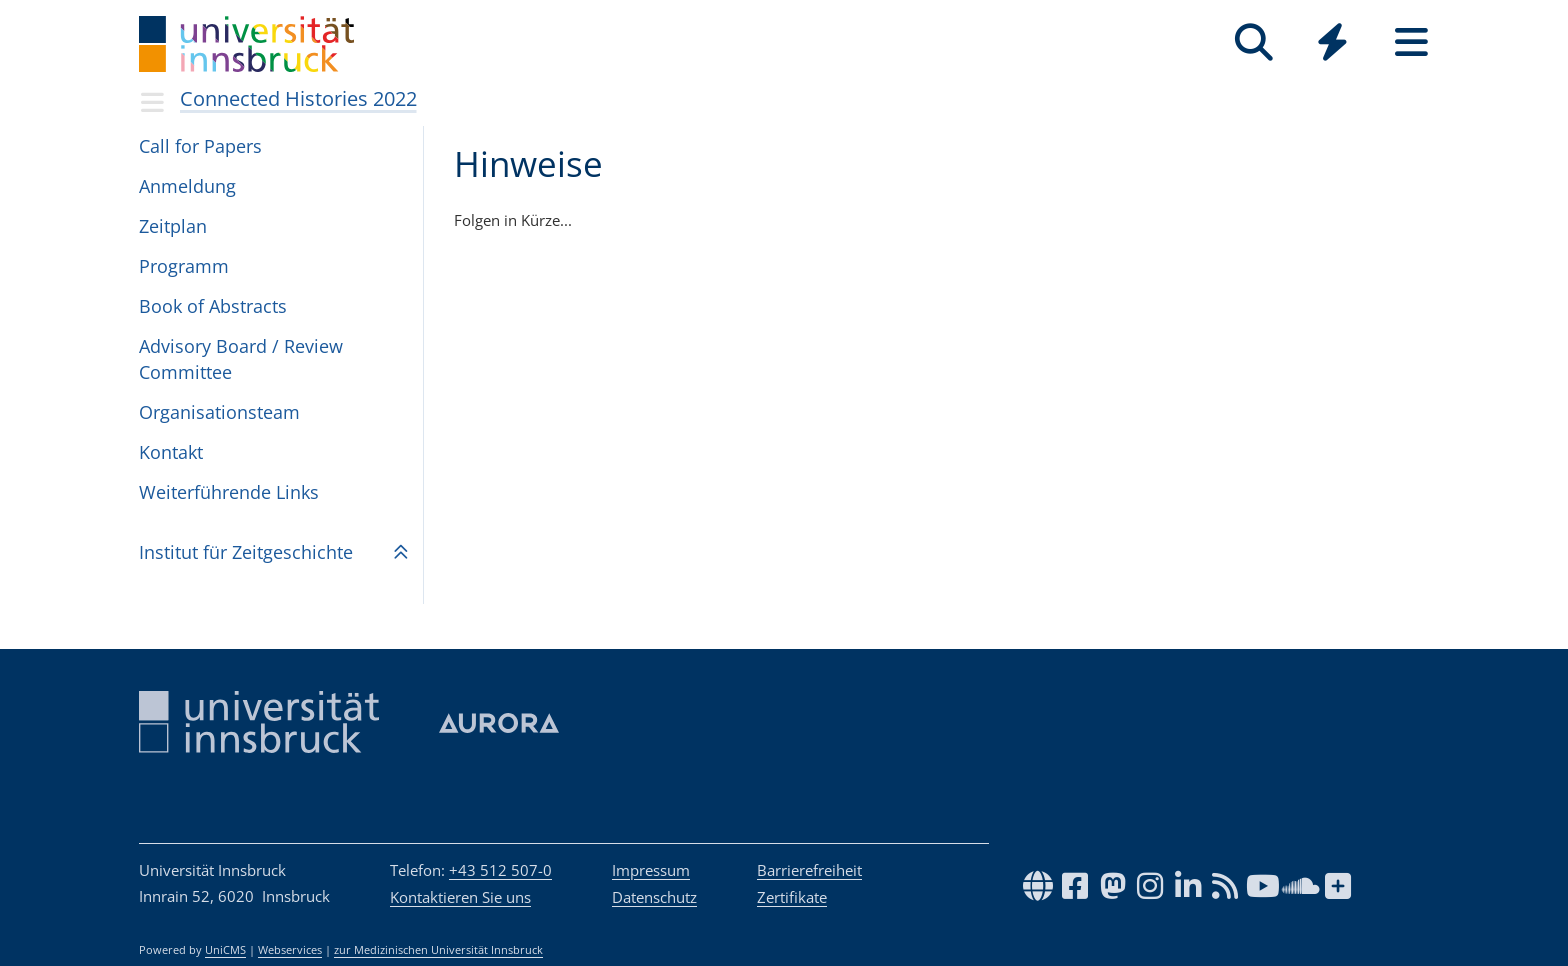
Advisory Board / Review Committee (241, 358)
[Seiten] (1411, 42)
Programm (184, 266)
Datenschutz (654, 897)
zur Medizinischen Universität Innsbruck (438, 950)
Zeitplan (173, 226)
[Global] (1332, 44)
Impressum (651, 870)
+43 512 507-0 (500, 870)
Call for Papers (200, 146)
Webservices (290, 950)
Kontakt (171, 452)
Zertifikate (792, 897)
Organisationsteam (219, 412)
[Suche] (1253, 42)
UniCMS (225, 950)
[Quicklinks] (1332, 42)
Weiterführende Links (229, 492)
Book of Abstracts (213, 306)
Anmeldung (187, 186)
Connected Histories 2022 (298, 98)
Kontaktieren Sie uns (460, 897)
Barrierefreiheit (809, 870)
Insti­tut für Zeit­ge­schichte (246, 552)
